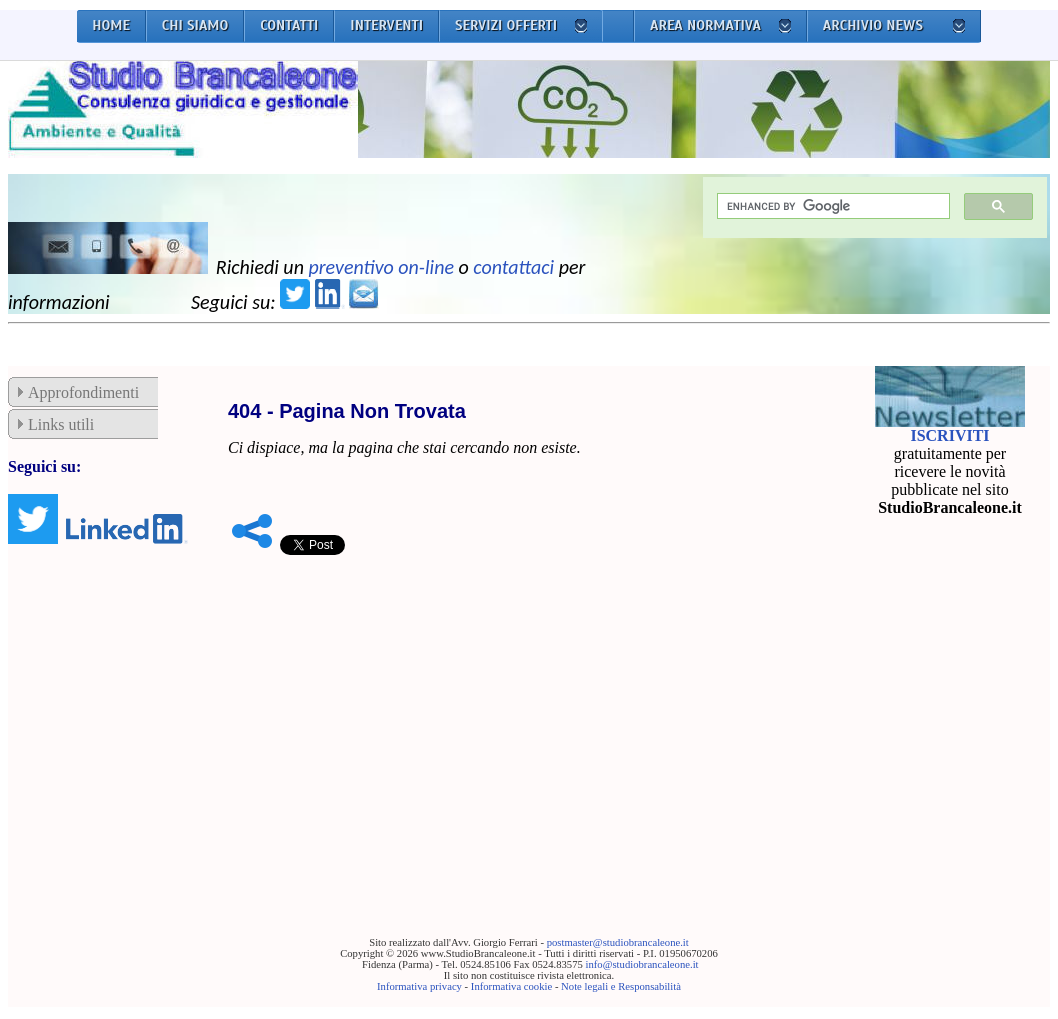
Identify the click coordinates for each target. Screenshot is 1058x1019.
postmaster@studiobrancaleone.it (618, 942)
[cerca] (831, 206)
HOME (111, 25)
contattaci (513, 267)
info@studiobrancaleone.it (641, 964)
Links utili (61, 424)
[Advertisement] (524, 715)
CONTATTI (289, 25)
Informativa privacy (419, 986)
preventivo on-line (381, 267)
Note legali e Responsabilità (621, 986)
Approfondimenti (83, 392)
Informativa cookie (511, 986)
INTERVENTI (386, 25)
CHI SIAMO (195, 25)
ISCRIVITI (949, 435)
